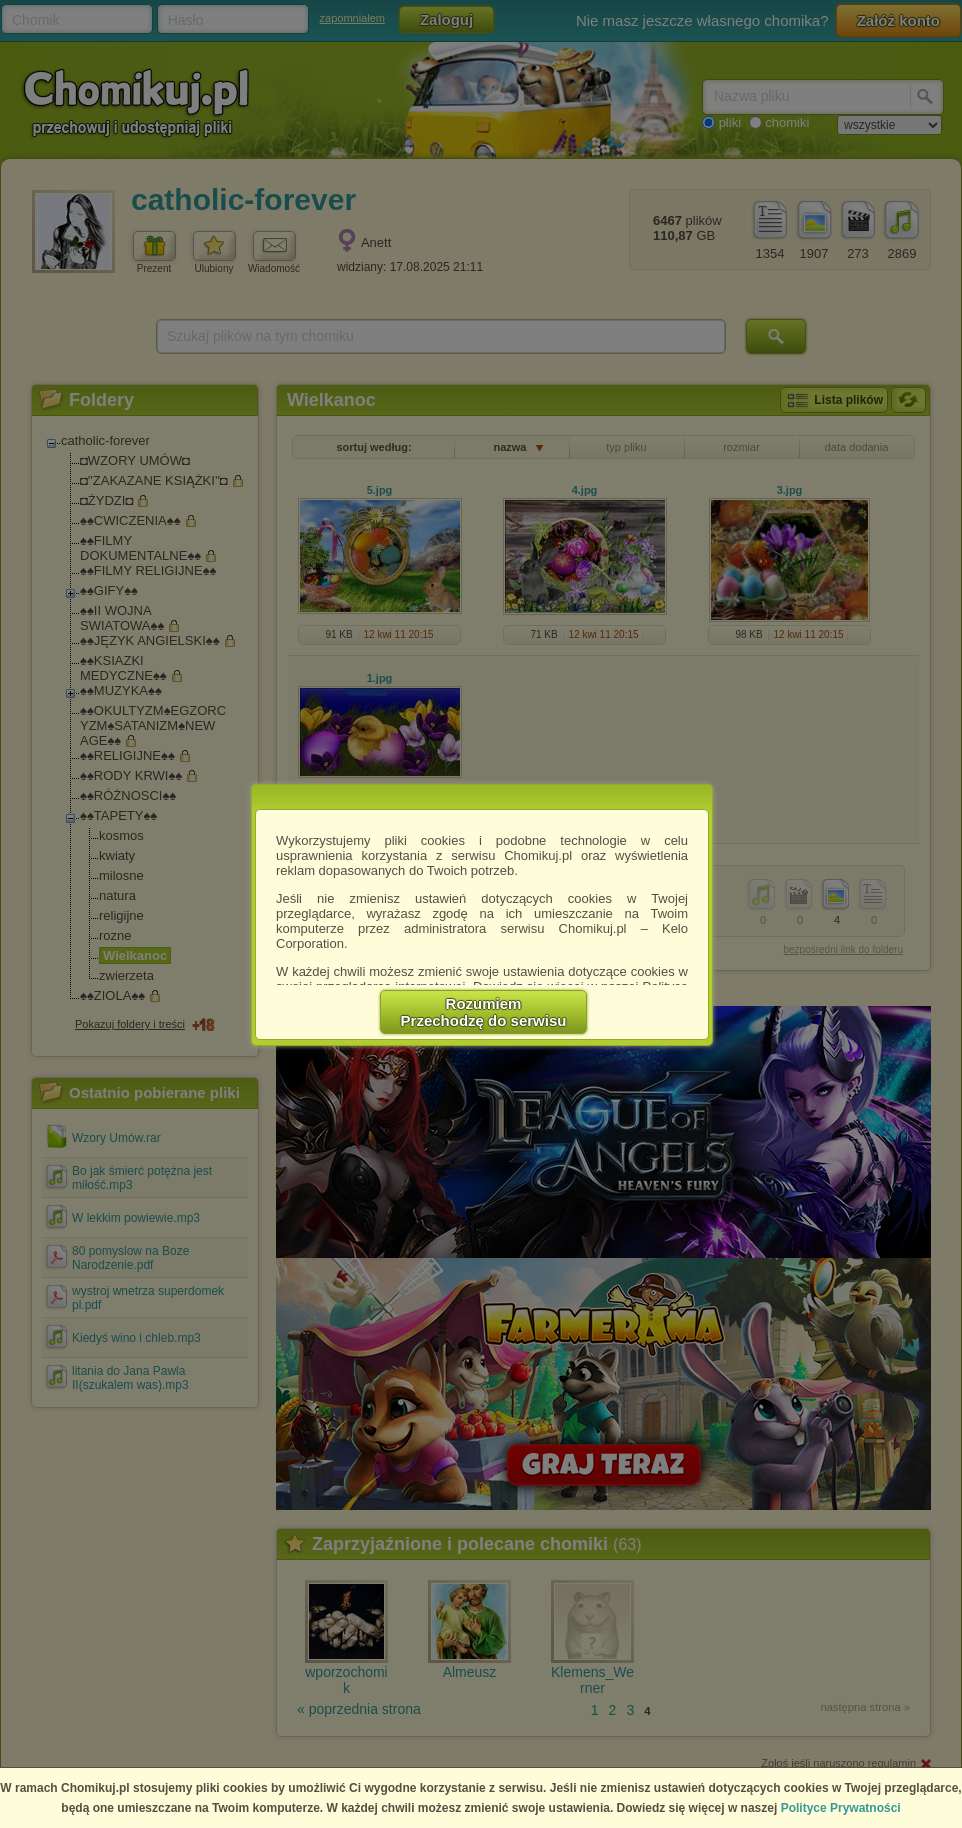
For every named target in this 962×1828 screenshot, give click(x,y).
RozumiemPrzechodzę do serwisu (484, 1012)
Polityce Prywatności (841, 1808)
